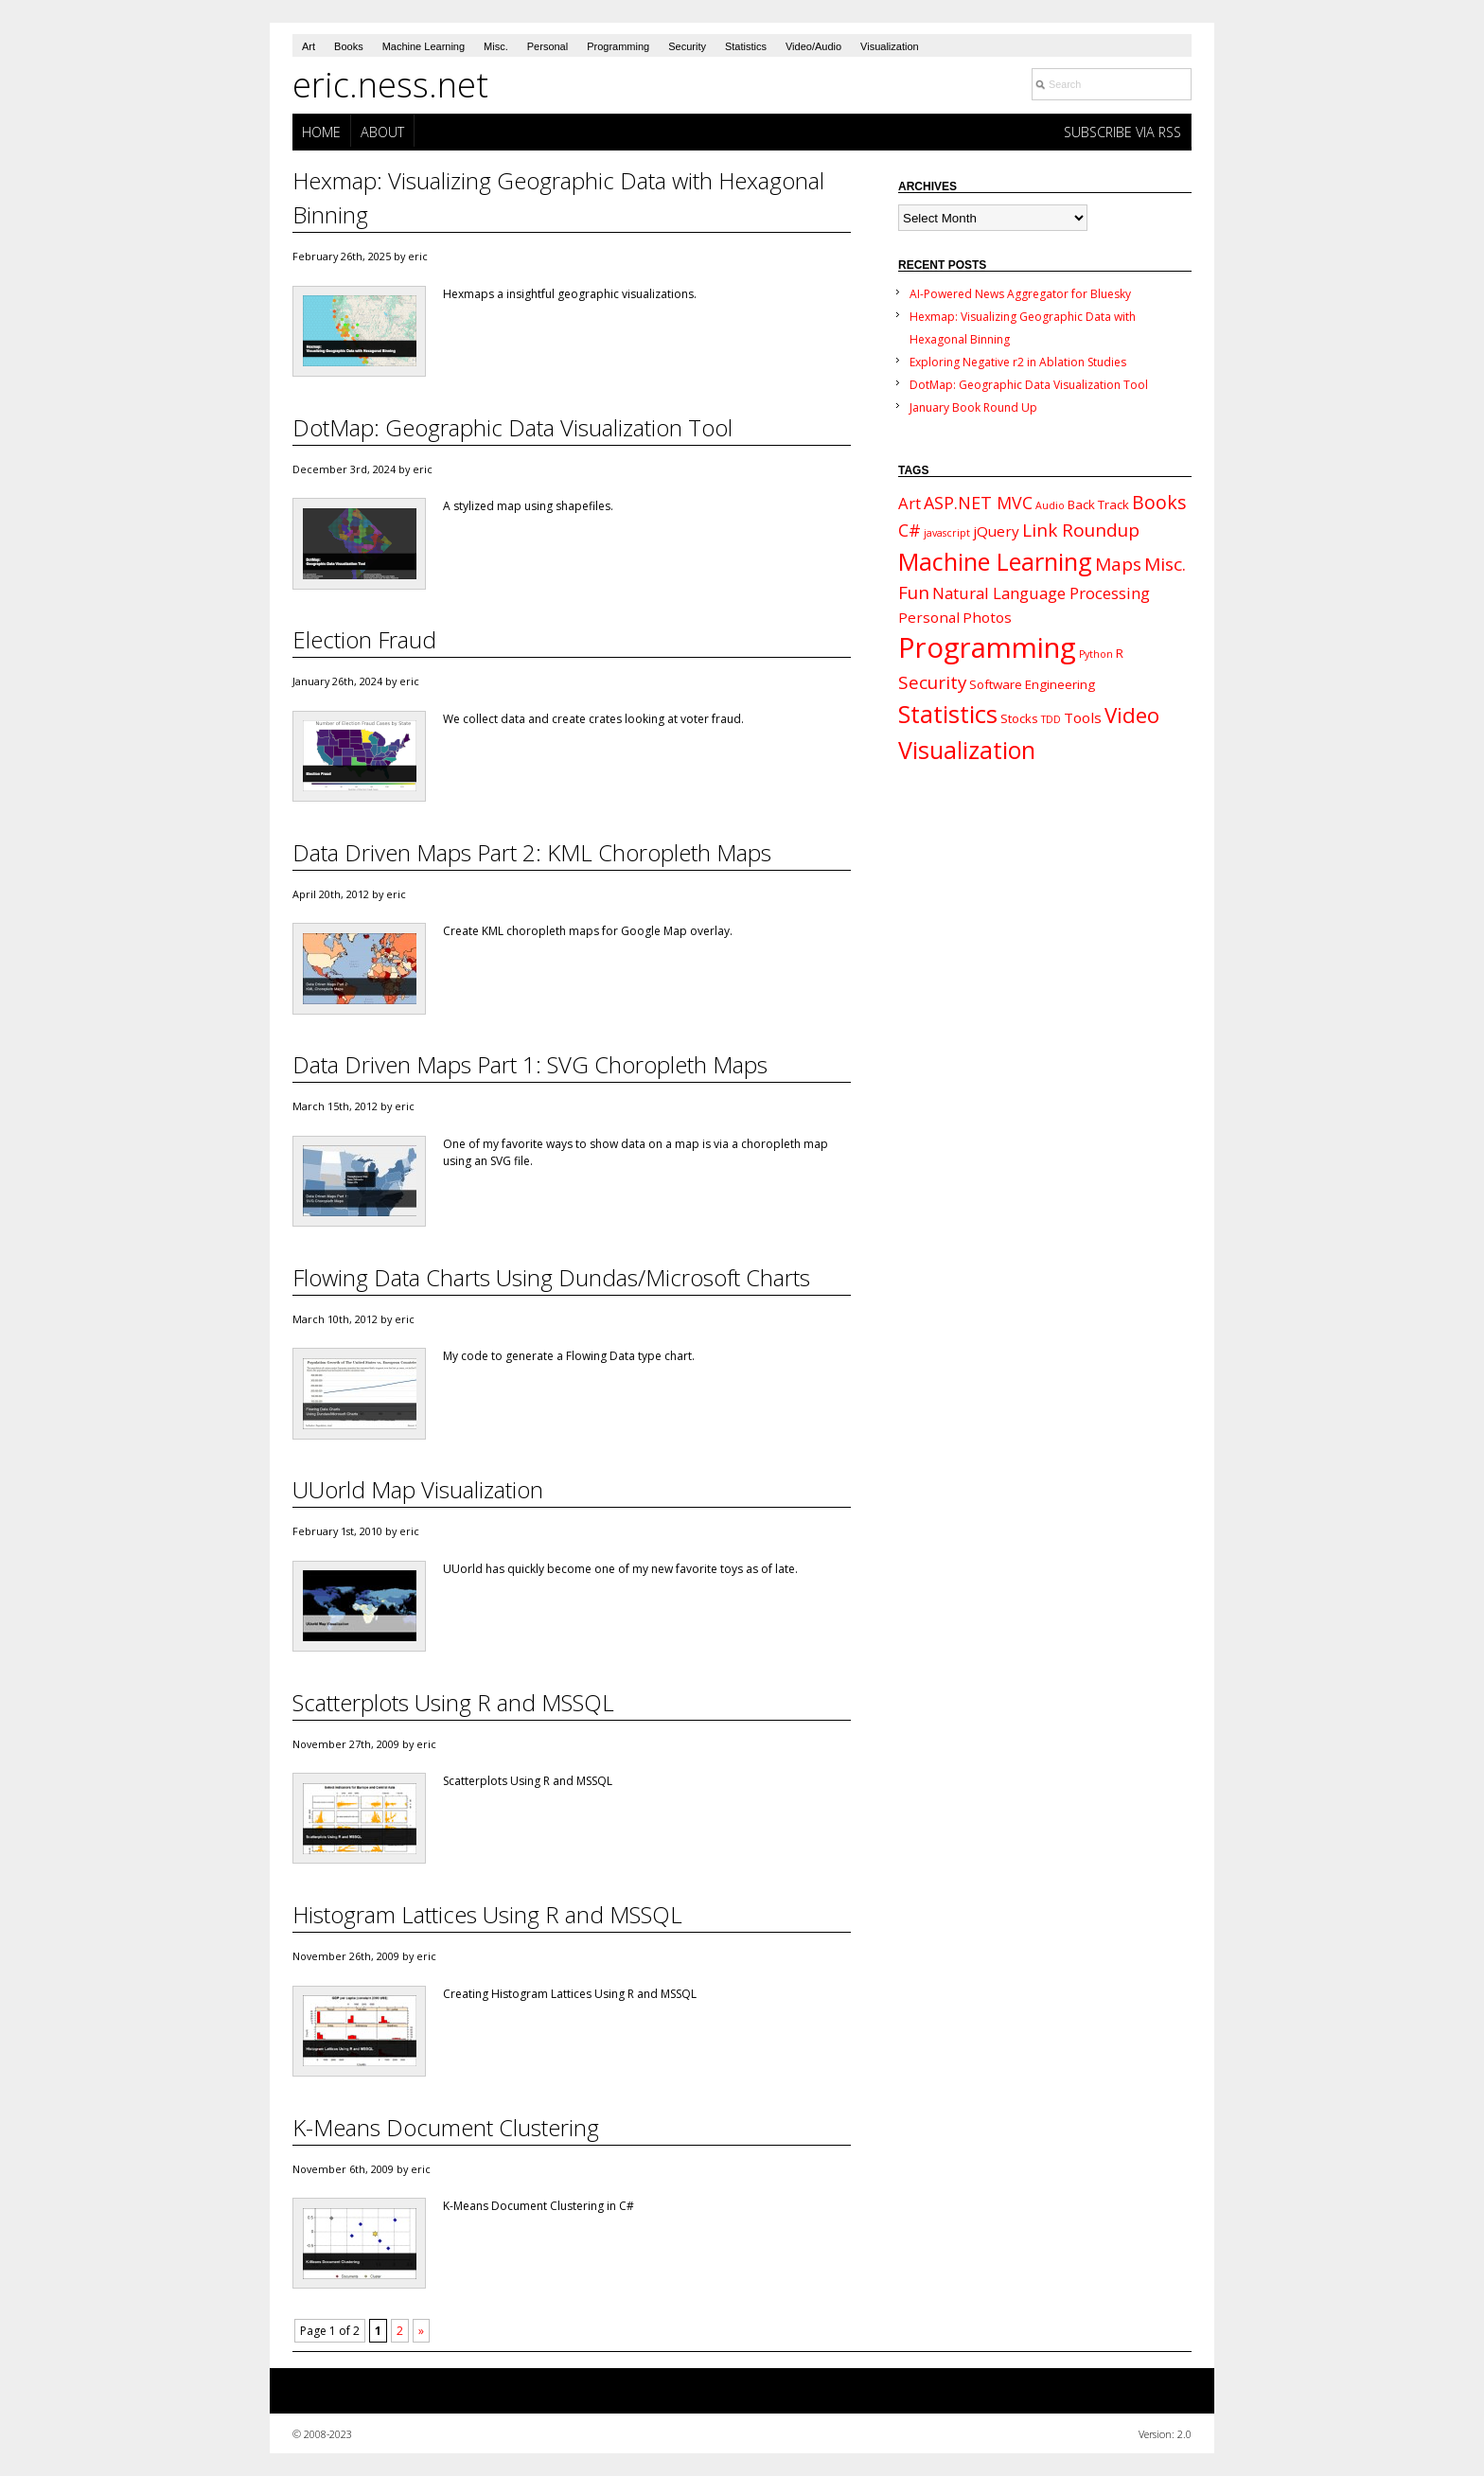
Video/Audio (813, 46)
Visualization (889, 46)
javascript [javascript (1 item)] (947, 532)
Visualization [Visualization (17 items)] (966, 750)
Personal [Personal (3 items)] (929, 617)
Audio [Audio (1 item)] (1050, 505)
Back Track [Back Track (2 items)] (1098, 504)
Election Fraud (364, 639)
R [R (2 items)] (1119, 653)
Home (321, 132)
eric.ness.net (390, 85)
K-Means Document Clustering (445, 2127)
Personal (547, 46)
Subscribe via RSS (1122, 132)
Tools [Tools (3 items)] (1083, 717)
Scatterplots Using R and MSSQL (453, 1702)
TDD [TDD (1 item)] (1051, 719)
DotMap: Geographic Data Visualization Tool (512, 427)
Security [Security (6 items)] (932, 682)
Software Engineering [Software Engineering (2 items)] (1032, 684)
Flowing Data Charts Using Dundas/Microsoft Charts (551, 1277)
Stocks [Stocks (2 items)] (1019, 718)
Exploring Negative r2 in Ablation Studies (1018, 362)
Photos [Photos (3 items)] (987, 617)
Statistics (746, 46)
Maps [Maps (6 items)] (1118, 564)
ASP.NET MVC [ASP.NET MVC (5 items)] (978, 502)
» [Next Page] (421, 2331)
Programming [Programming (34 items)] (987, 647)
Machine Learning (423, 46)
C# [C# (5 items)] (909, 530)
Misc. (496, 46)
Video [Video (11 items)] (1131, 715)
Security (687, 46)
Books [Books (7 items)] (1159, 502)
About (382, 132)
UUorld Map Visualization (417, 1489)
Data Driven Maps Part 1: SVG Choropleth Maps (530, 1064)
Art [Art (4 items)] (909, 503)
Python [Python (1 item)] (1096, 654)
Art (308, 46)
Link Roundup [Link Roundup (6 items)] (1081, 530)
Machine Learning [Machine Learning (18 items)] (995, 561)
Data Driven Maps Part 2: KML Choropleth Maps (531, 852)
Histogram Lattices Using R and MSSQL (487, 1914)
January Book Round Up (973, 407)
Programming (618, 46)
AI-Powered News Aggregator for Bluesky (1020, 294)
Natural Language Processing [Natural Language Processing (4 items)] (1041, 593)
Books (348, 46)
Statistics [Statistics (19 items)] (948, 714)
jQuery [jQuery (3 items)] (996, 531)
